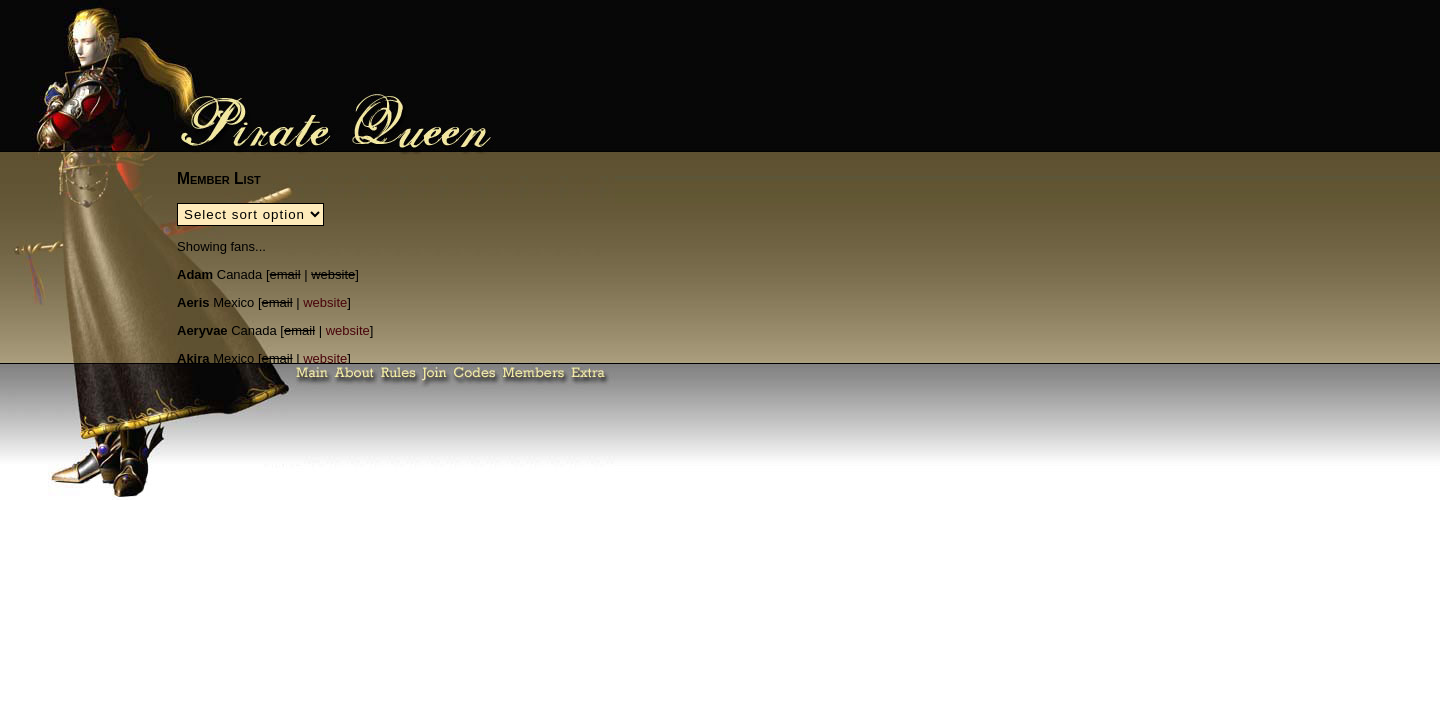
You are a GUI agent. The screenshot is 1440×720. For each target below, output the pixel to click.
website (325, 302)
